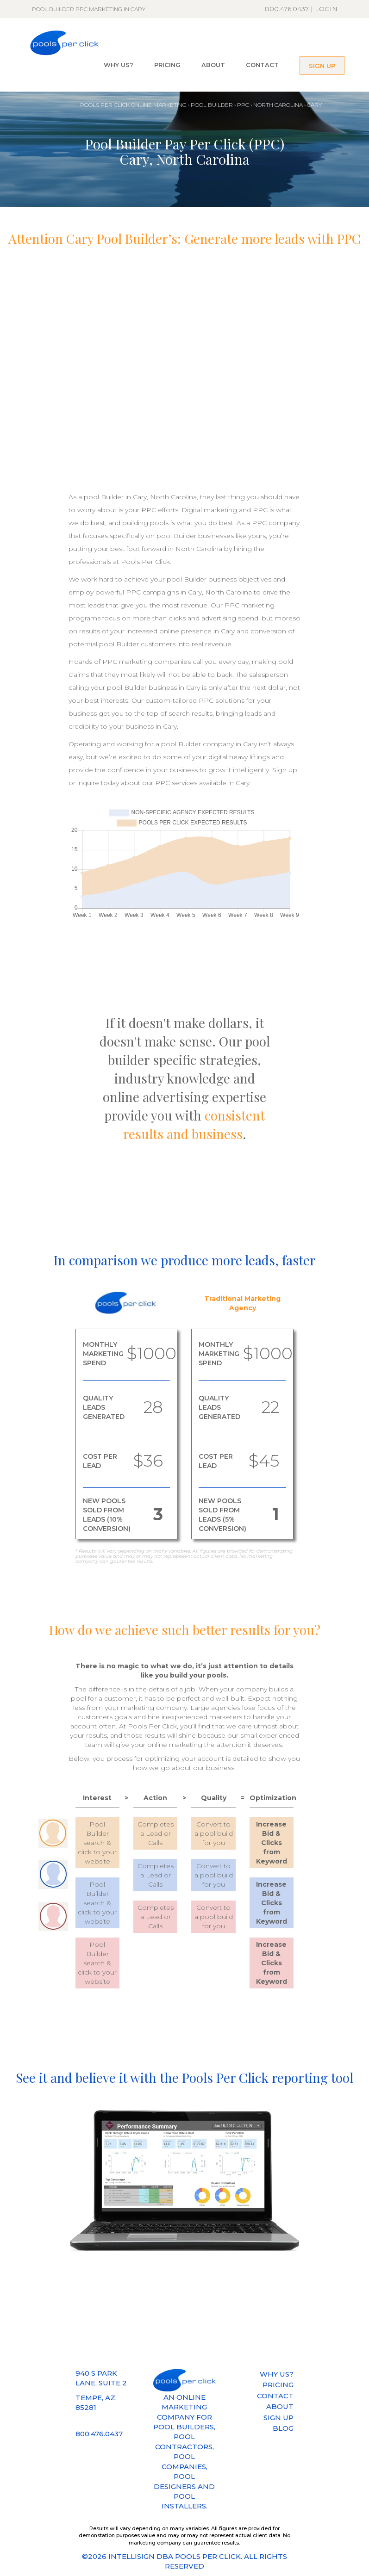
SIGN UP (322, 65)
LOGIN (326, 9)
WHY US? (118, 64)
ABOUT (213, 64)
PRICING (167, 64)
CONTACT (262, 64)
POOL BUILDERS (183, 2426)
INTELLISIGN (131, 2556)
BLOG (283, 2428)
